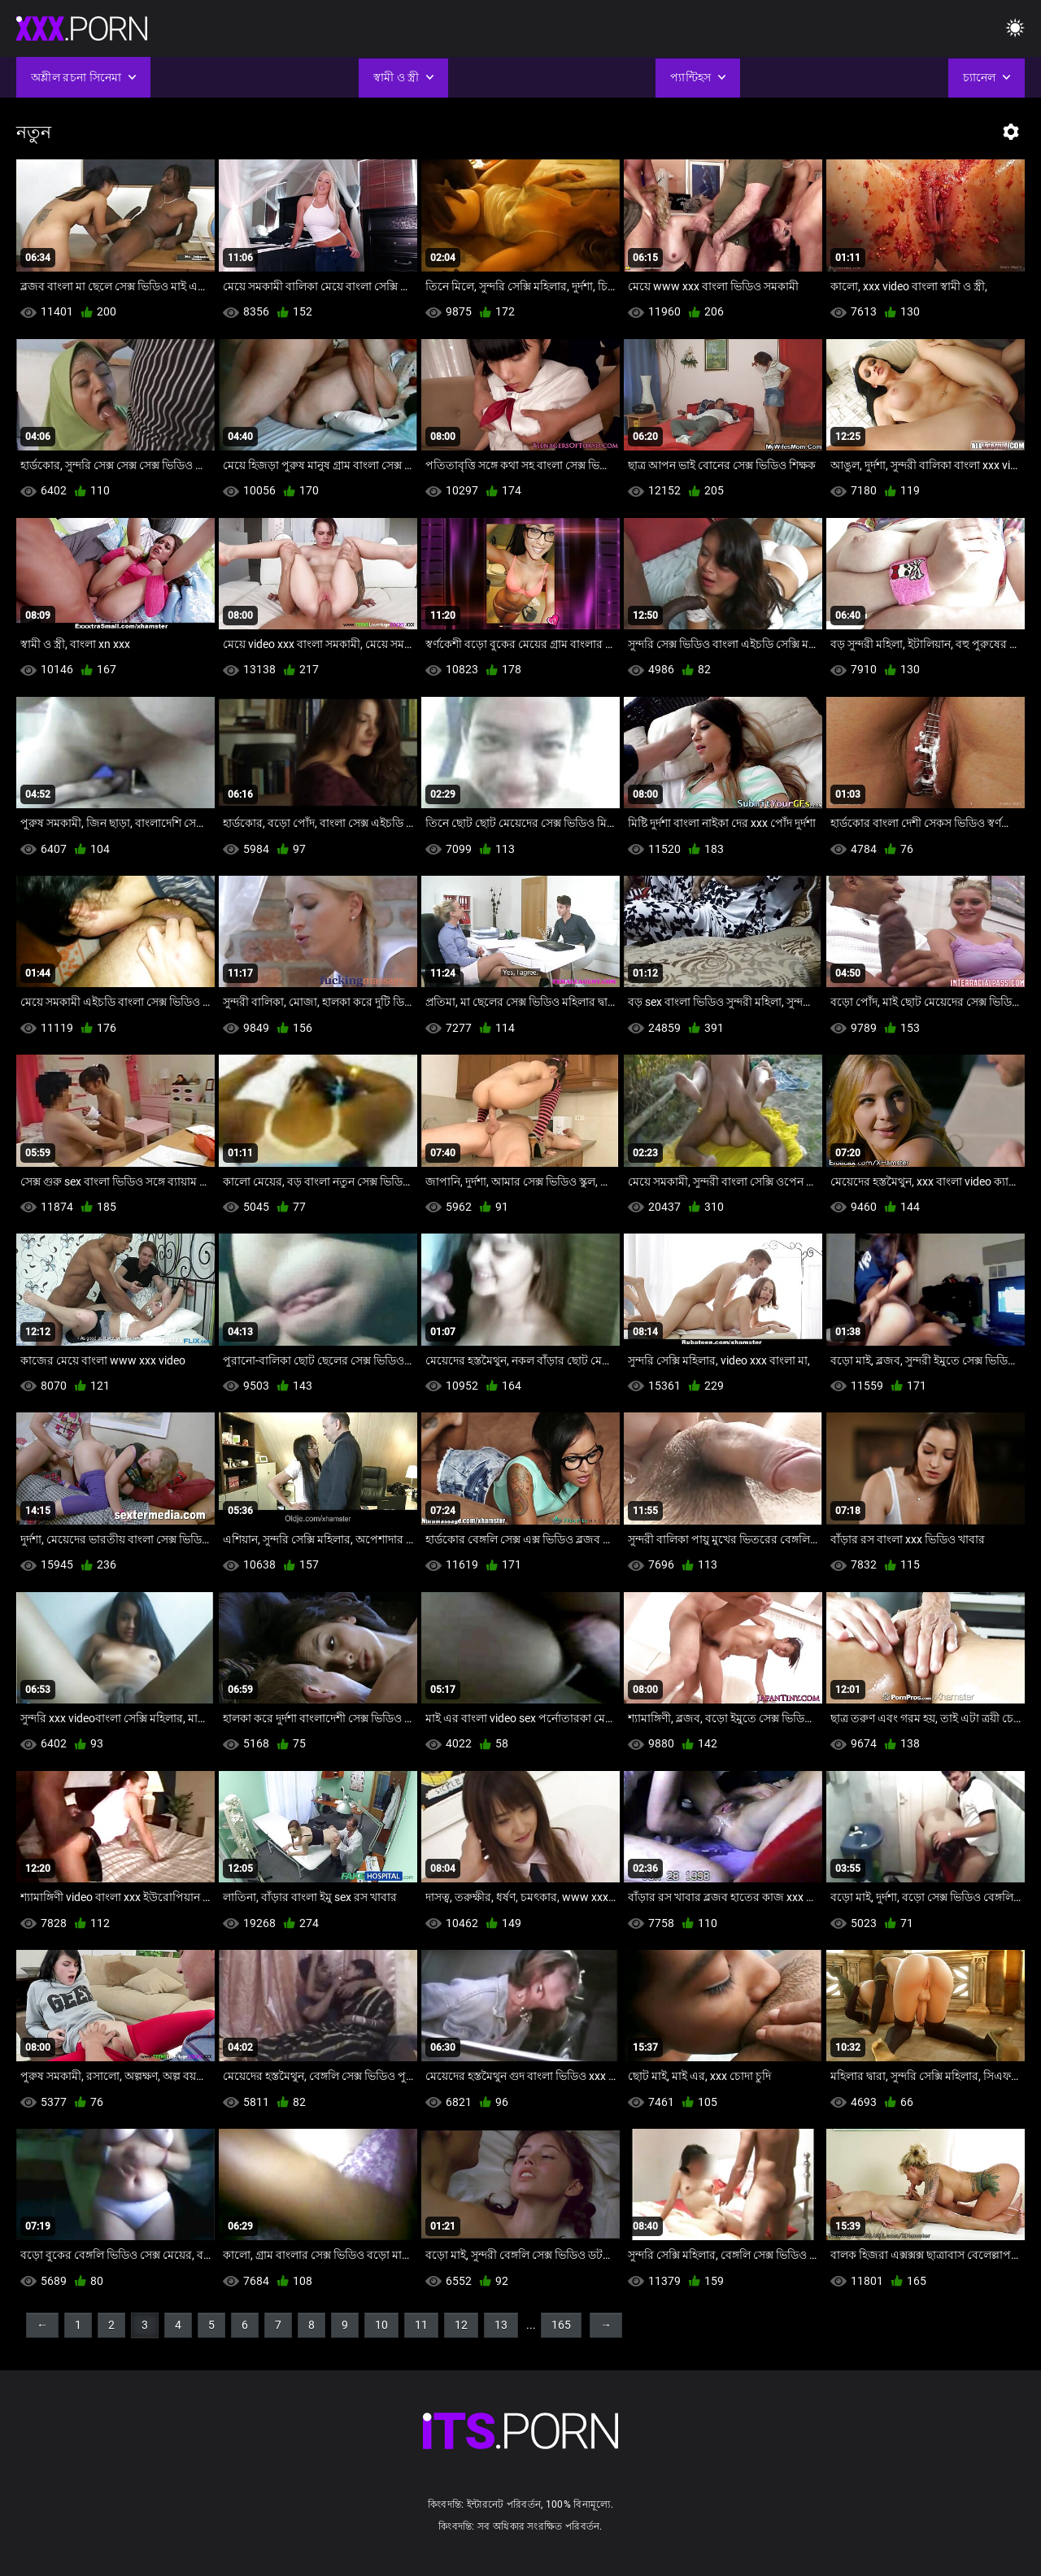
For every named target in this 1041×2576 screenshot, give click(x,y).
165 (561, 2324)
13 (500, 2324)
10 (381, 2324)
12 (461, 2324)
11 (421, 2324)
